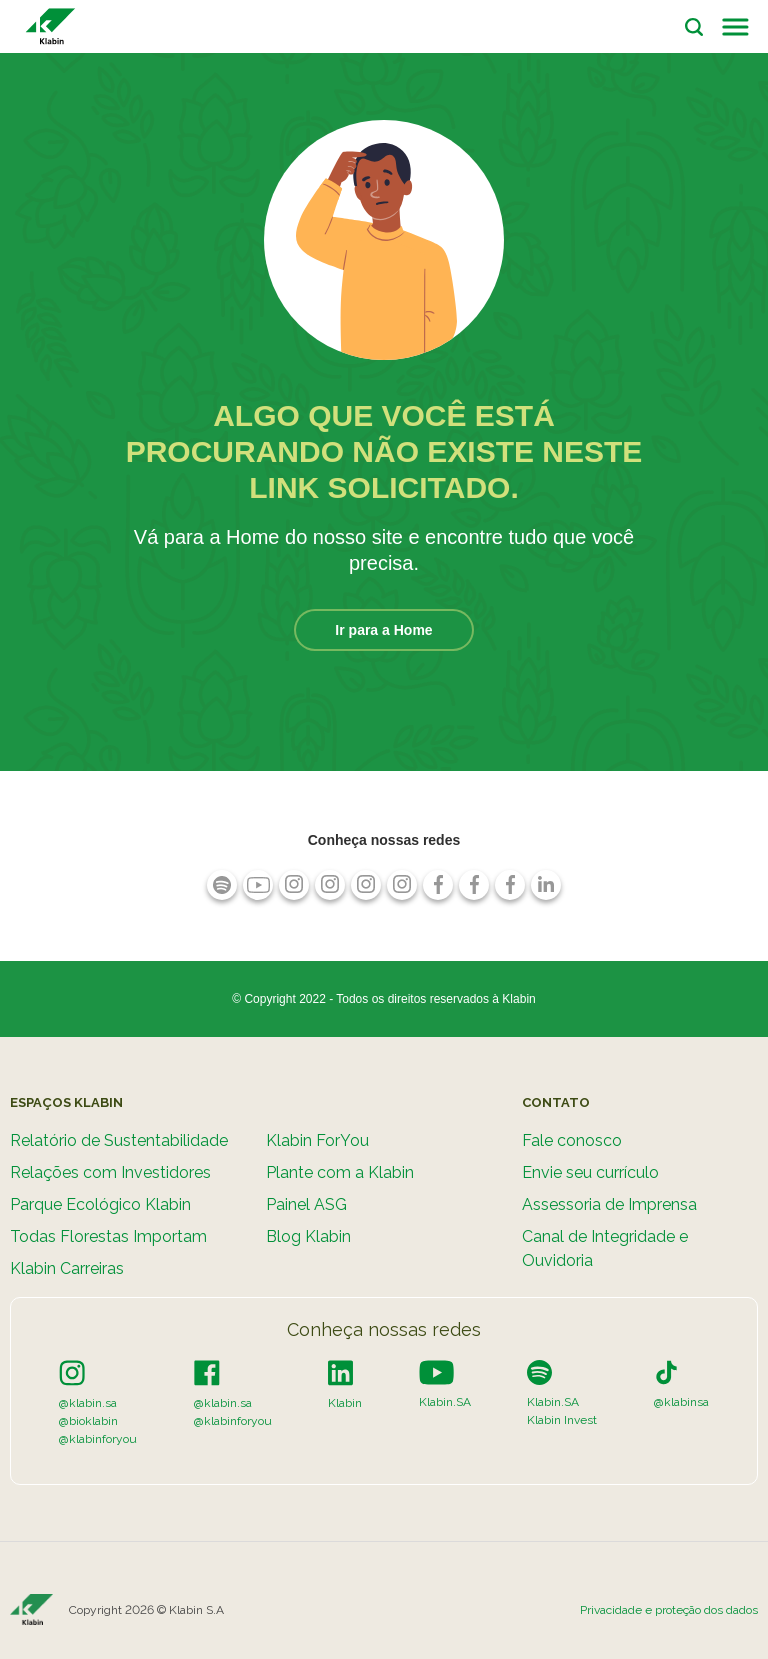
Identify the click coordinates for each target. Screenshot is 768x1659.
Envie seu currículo (590, 1172)
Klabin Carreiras (67, 1268)
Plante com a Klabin (340, 1172)
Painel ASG (306, 1204)
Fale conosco (572, 1140)
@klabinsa (681, 1402)
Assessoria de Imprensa (609, 1204)
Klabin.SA (445, 1402)
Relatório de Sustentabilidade (119, 1140)
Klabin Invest (562, 1420)
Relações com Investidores (110, 1172)
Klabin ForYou (317, 1140)
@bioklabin (88, 1421)
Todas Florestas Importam (108, 1236)
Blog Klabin (308, 1236)
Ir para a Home (383, 630)
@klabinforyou (98, 1439)
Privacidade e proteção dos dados (669, 1610)
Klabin (345, 1403)
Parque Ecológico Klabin (100, 1204)
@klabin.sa (88, 1403)
